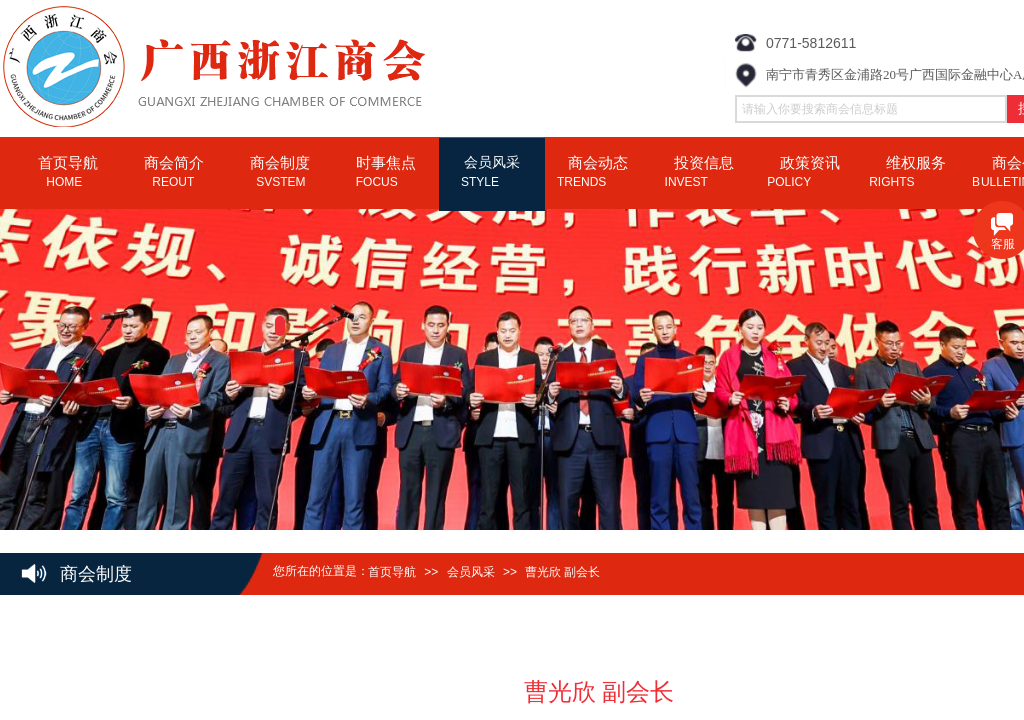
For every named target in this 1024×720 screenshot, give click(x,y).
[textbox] (871, 109)
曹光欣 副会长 (562, 572)
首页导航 (392, 572)
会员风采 (471, 572)
